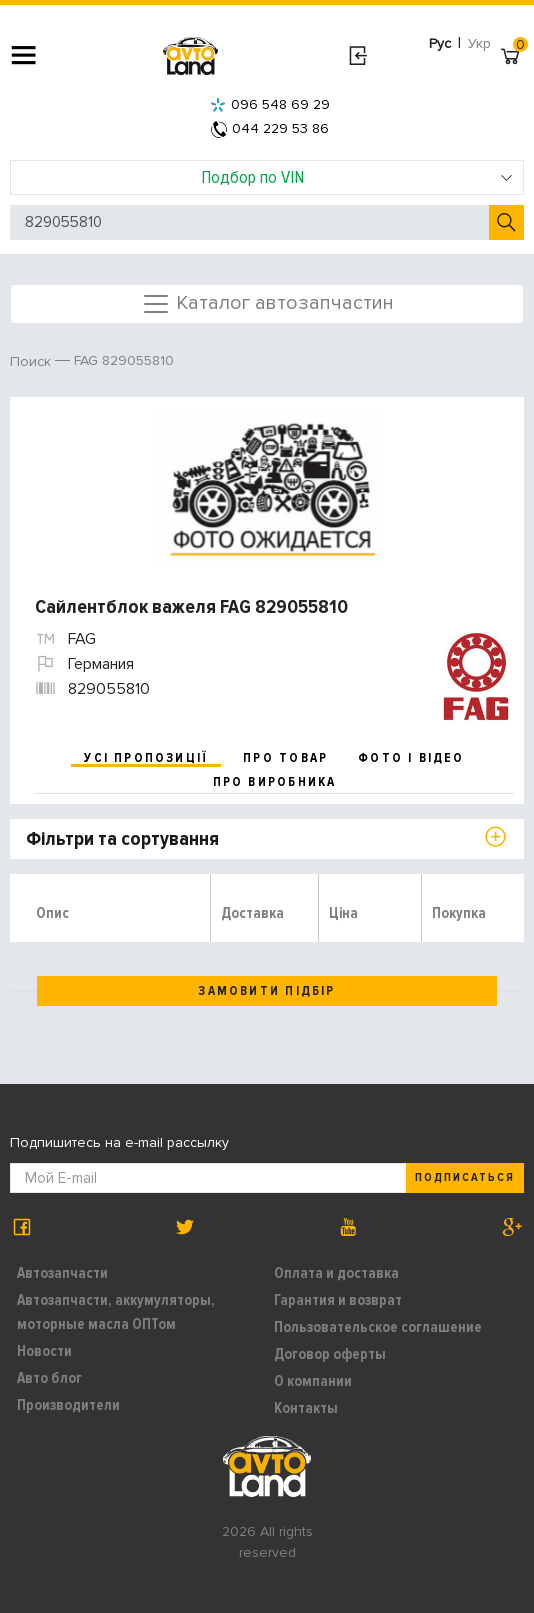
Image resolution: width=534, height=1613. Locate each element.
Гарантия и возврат (338, 1300)
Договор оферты (330, 1354)
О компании (313, 1381)
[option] (269, 487)
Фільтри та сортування (122, 839)
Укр (479, 43)
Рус (440, 43)
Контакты (306, 1408)
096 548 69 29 (270, 104)
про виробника (275, 782)
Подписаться (465, 1177)
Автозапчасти (62, 1273)
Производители (68, 1405)
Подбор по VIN (357, 177)
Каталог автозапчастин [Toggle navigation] (267, 304)
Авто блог (49, 1378)
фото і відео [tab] (411, 758)
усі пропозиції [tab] (146, 758)
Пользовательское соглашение (378, 1327)
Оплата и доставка (336, 1273)
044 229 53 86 (270, 128)
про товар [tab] (285, 758)
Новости (44, 1351)
